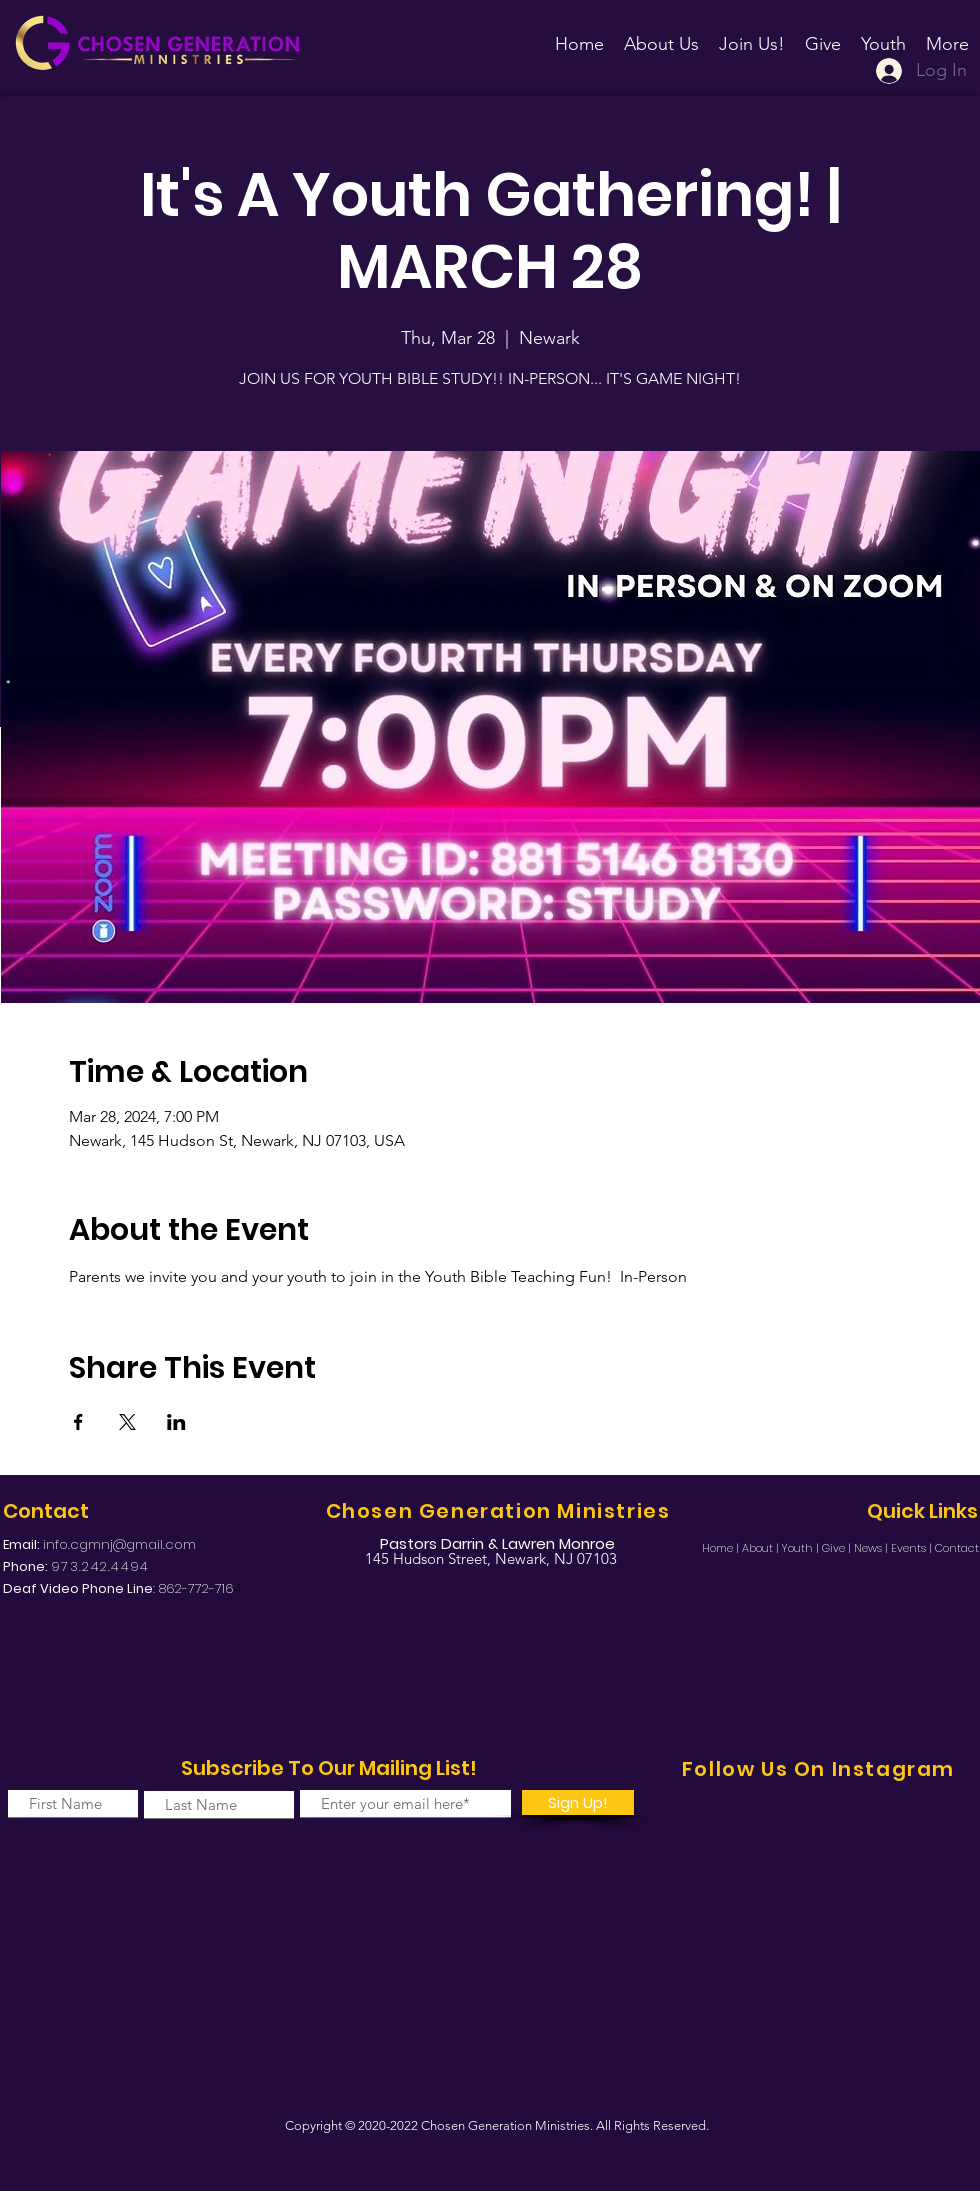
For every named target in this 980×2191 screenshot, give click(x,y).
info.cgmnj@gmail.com (119, 1544)
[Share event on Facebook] (78, 1422)
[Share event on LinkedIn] (176, 1422)
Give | (838, 1548)
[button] (752, 35)
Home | (722, 1548)
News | (872, 1548)
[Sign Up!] (578, 1802)
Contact (957, 1548)
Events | (913, 1548)
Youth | (802, 1548)
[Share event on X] (127, 1422)
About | (762, 1548)
